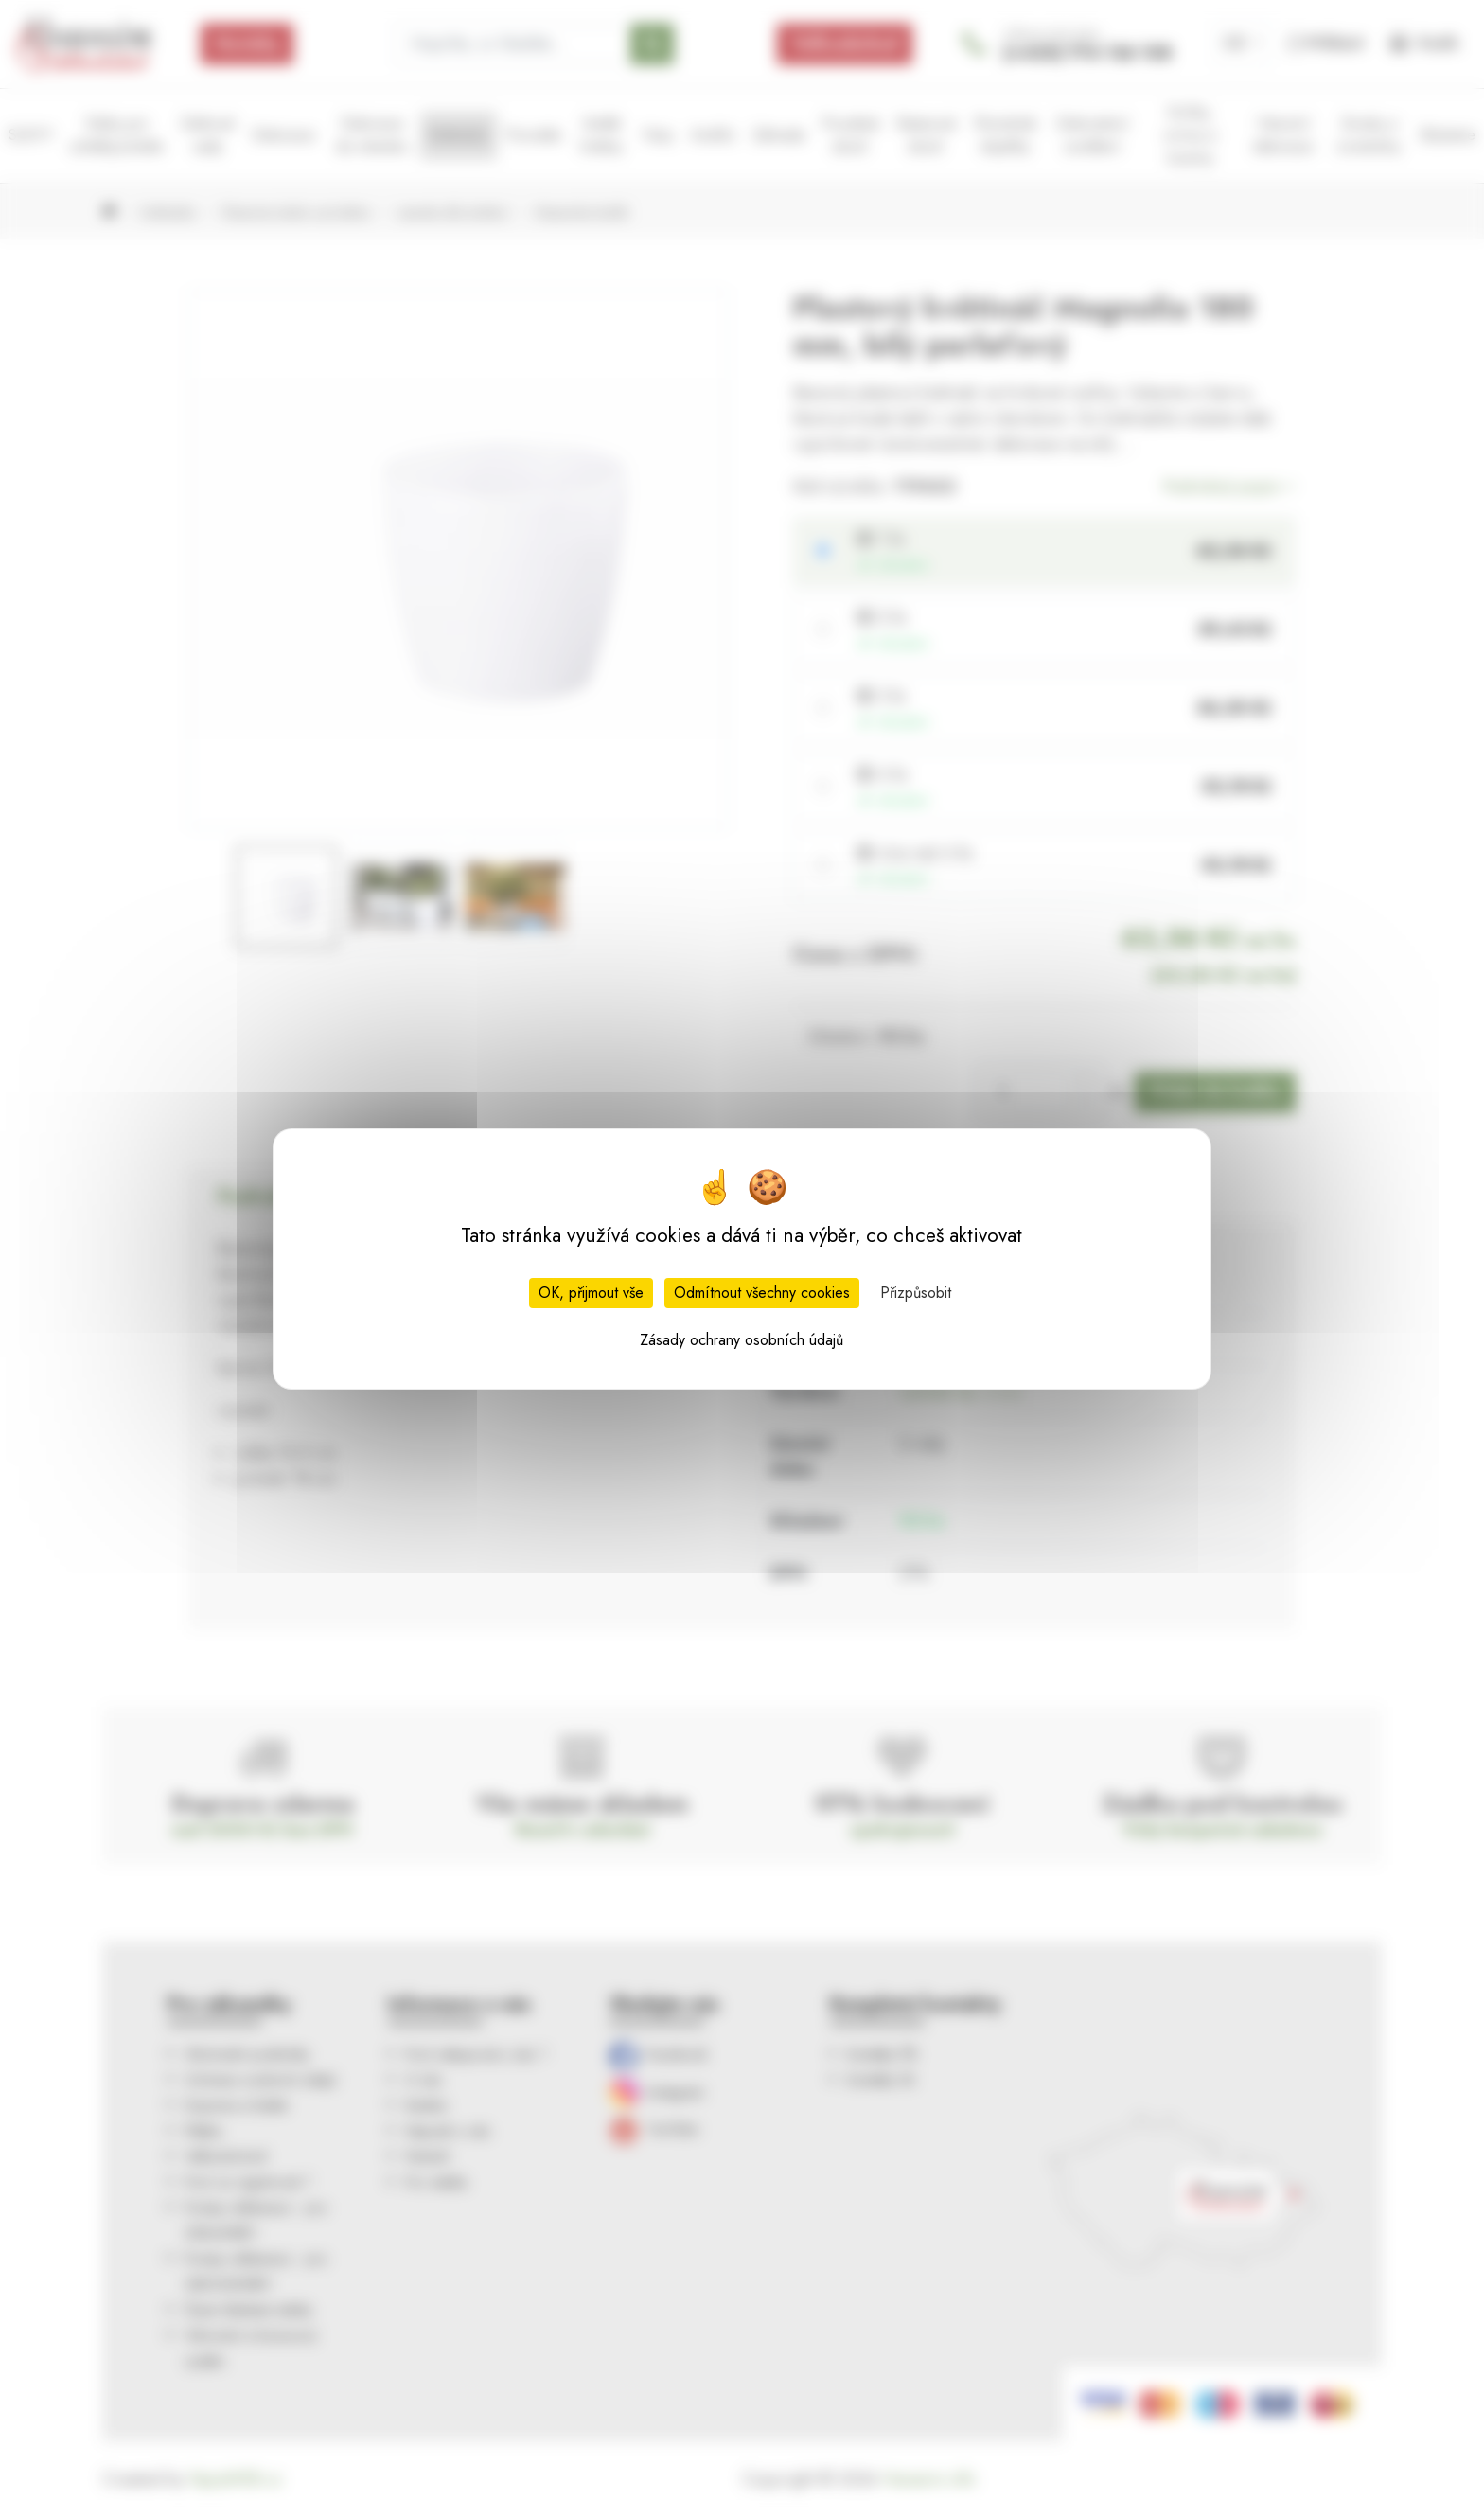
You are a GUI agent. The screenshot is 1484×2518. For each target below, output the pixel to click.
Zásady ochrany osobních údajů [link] (741, 1340)
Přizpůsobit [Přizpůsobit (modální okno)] (915, 1292)
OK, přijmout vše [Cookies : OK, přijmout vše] (591, 1292)
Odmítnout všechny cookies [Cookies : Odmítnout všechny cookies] (762, 1292)
